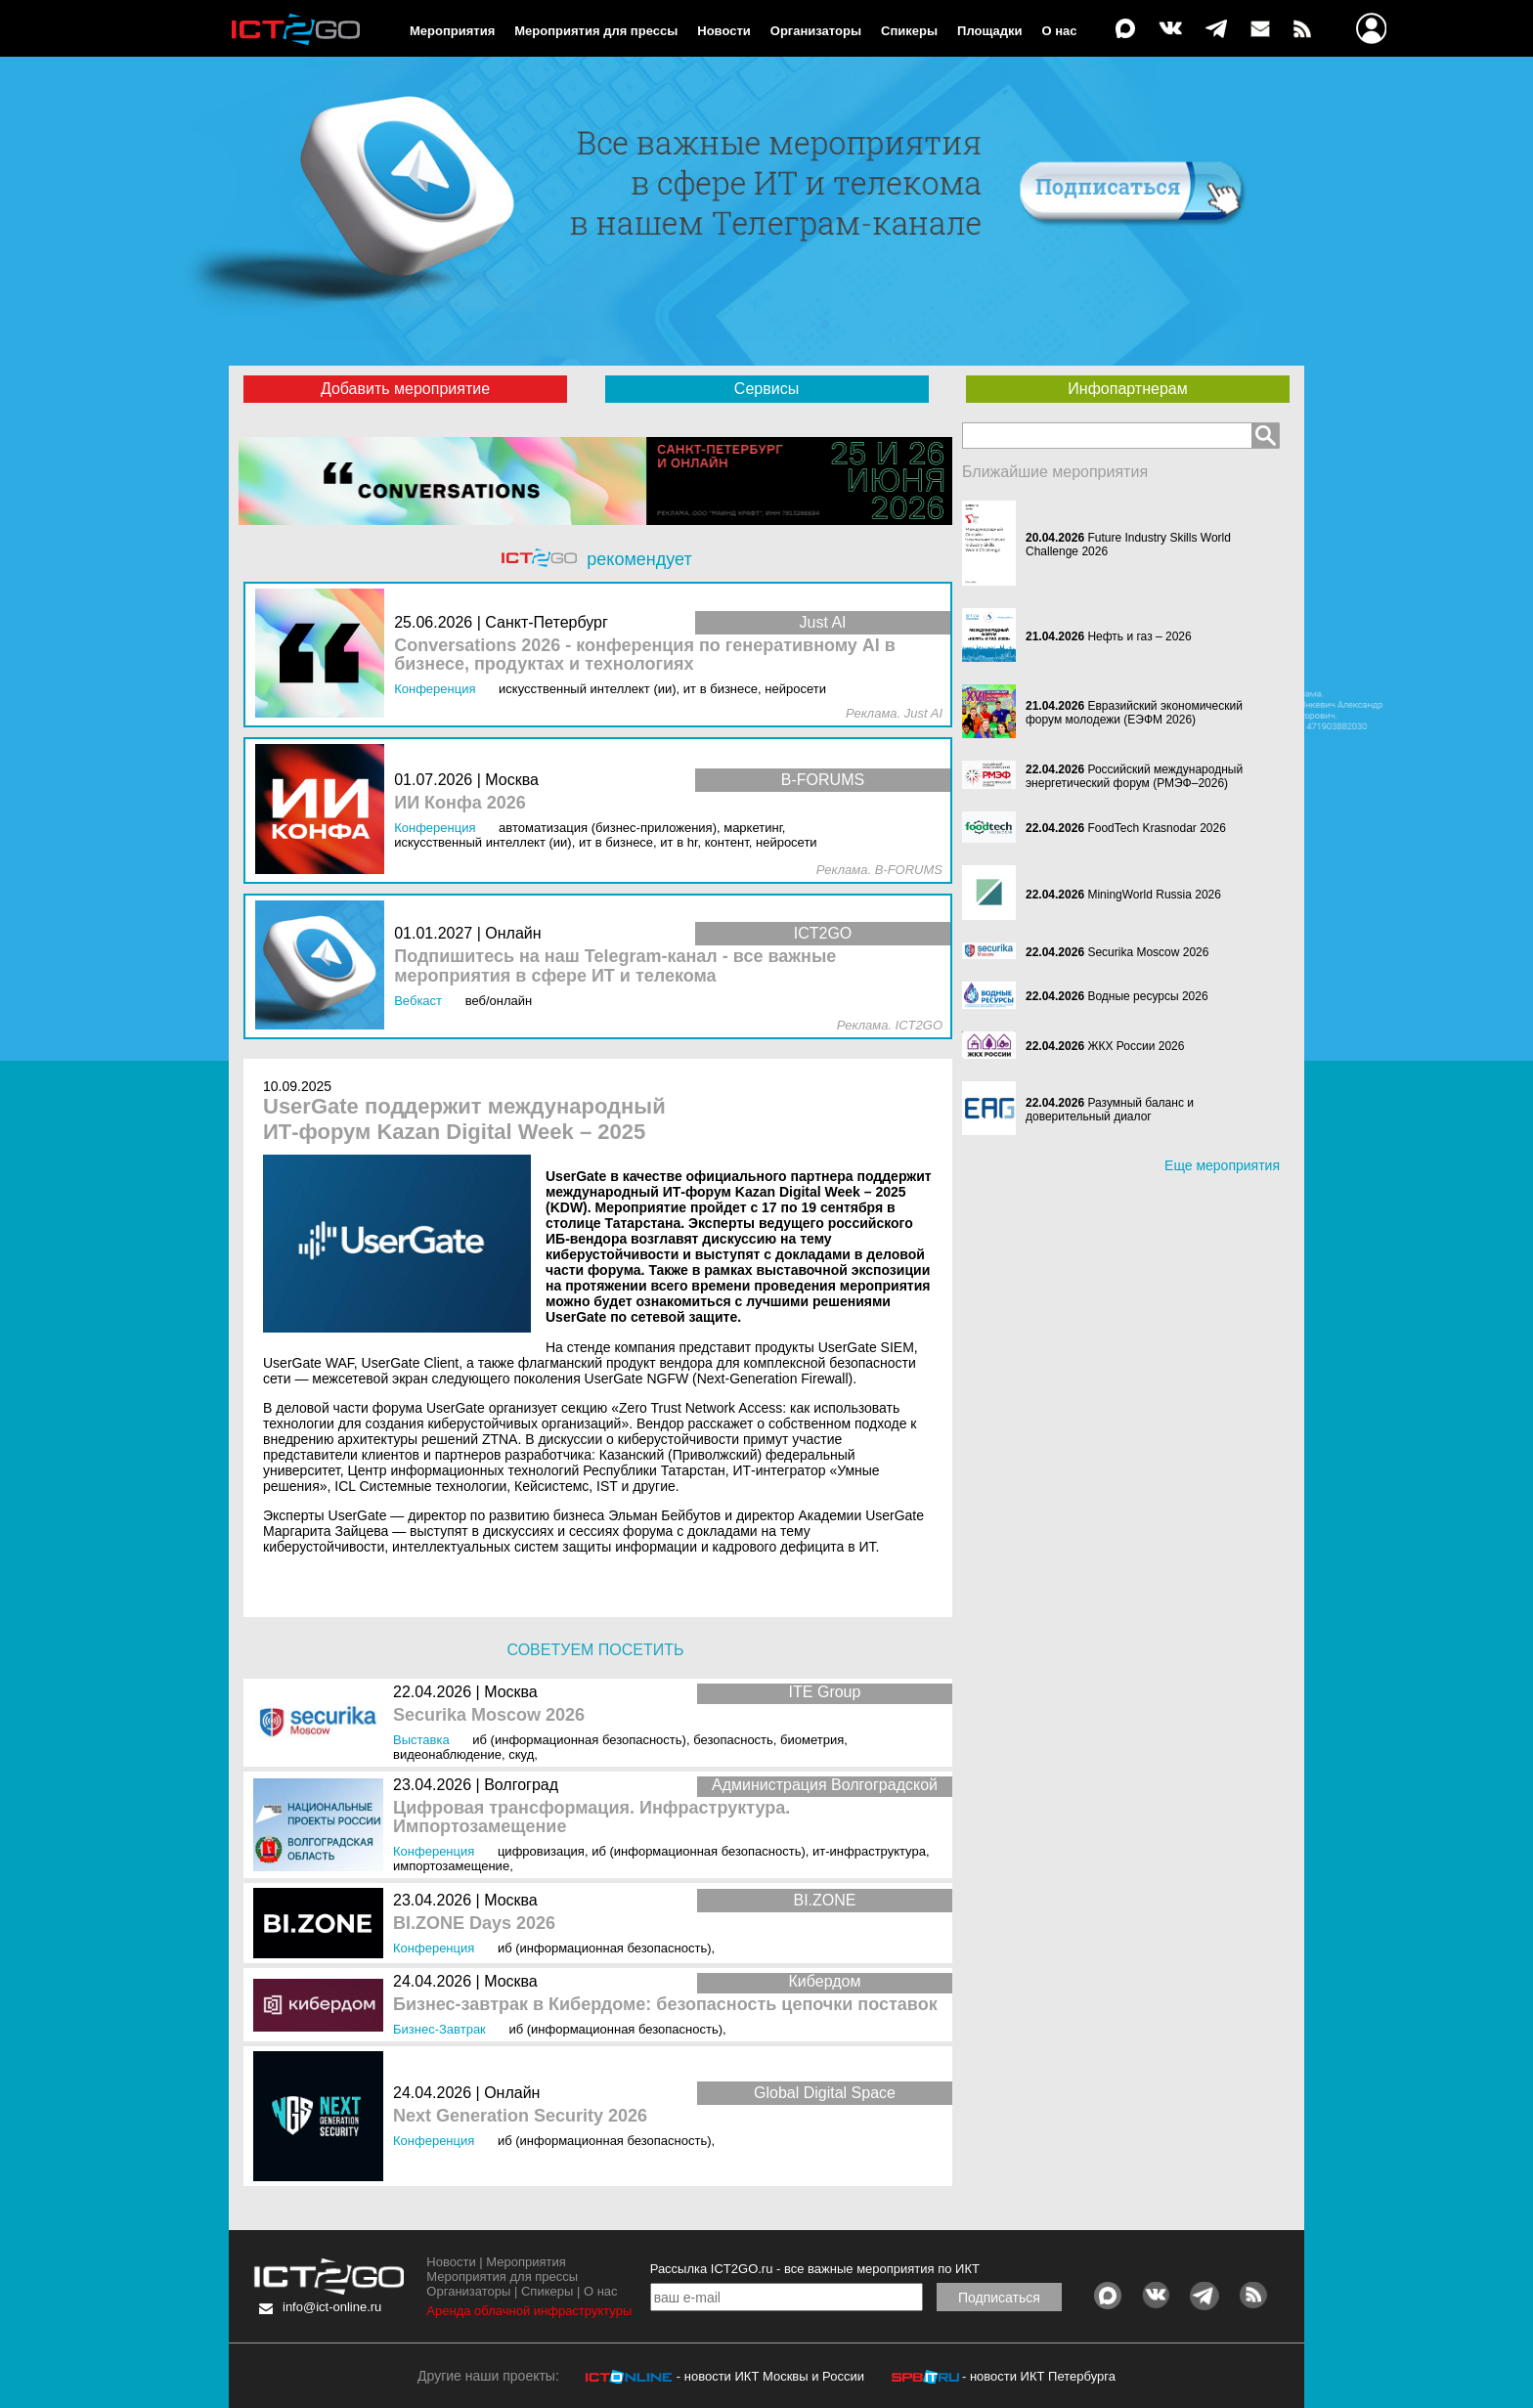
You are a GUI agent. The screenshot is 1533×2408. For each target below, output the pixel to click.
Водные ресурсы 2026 (1147, 996)
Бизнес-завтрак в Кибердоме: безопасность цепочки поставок (665, 2004)
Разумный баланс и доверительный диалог (1110, 1109)
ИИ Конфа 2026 (460, 803)
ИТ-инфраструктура (869, 1851)
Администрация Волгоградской (825, 1784)
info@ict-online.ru (332, 2306)
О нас (1059, 30)
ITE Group (825, 1692)
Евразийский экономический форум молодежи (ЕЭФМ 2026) (1134, 712)
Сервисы (766, 388)
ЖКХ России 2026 (1135, 1046)
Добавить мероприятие (405, 388)
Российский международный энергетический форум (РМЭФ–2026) (1134, 776)
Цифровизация (541, 1851)
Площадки (989, 30)
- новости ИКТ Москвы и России (770, 2376)
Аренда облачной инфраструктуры (529, 2310)
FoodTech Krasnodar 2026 (1156, 828)
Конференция (433, 1851)
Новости (724, 30)
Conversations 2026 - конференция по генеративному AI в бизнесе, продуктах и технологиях (645, 655)
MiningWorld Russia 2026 (1154, 894)
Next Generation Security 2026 (520, 2116)
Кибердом (825, 1981)
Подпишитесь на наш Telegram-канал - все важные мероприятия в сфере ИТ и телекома (615, 966)
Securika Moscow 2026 (489, 1715)
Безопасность (733, 1739)
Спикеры (909, 30)
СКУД (521, 1754)
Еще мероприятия (1222, 1165)
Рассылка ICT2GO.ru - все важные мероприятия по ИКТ (815, 2268)
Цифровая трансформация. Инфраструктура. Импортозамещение (591, 1818)
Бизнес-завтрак (439, 2029)
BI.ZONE (824, 1900)
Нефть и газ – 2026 (1139, 636)
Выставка (421, 1739)
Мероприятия (452, 30)
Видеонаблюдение (447, 1754)
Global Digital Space (825, 2092)
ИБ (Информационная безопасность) (579, 1739)
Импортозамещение (451, 1866)
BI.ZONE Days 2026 (474, 1923)
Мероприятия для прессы (596, 30)
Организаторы (815, 30)
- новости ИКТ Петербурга (1039, 2376)
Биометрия (812, 1739)
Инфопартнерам (1127, 388)
